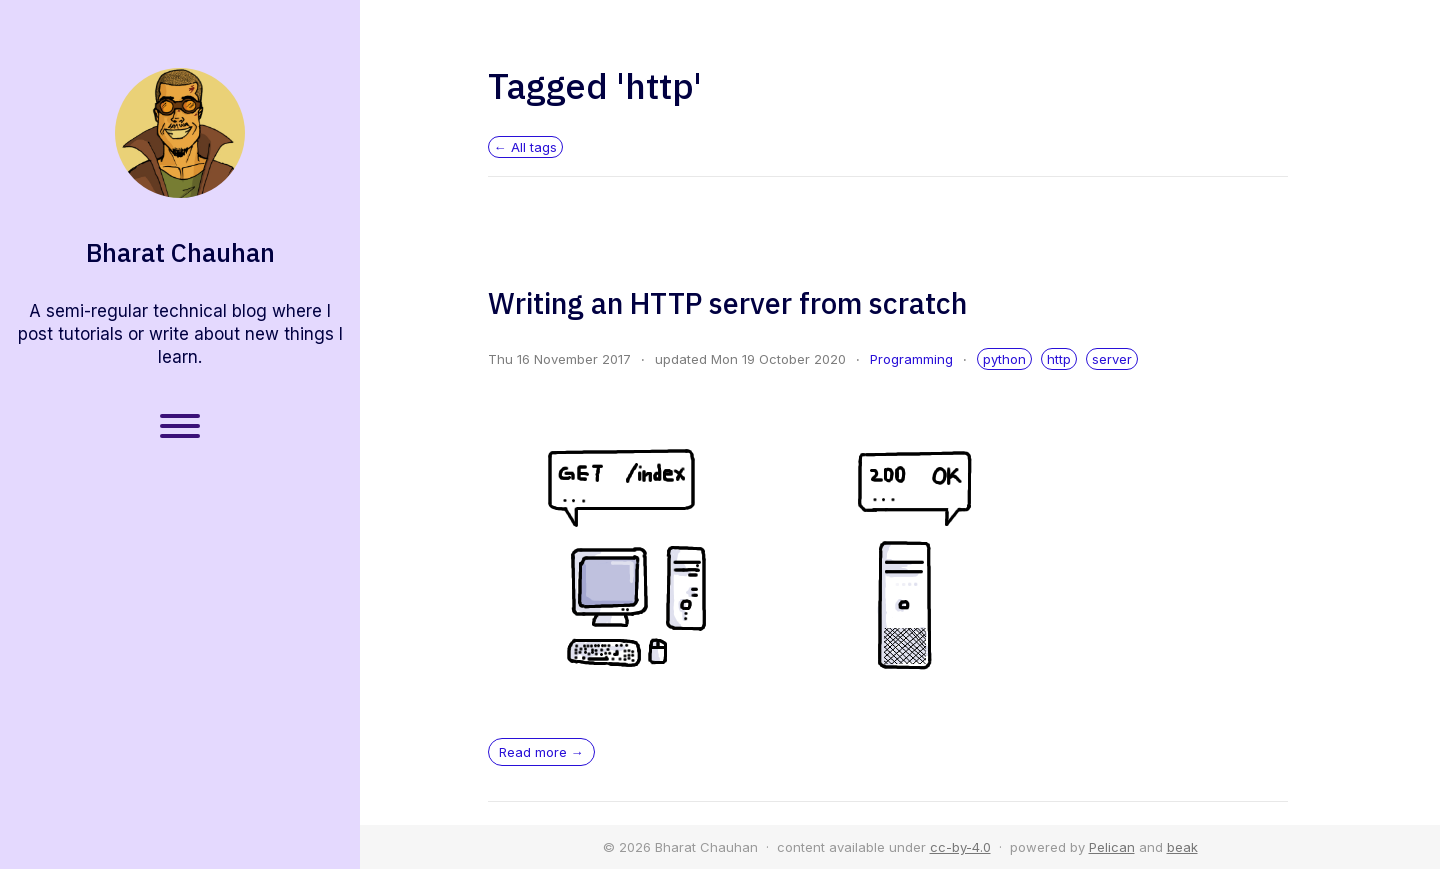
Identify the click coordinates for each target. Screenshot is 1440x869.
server (1112, 359)
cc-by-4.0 (960, 847)
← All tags (525, 147)
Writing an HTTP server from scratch (727, 303)
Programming (911, 359)
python (1004, 359)
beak (1182, 847)
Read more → (541, 752)
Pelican (1112, 847)
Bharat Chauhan (180, 252)
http (1059, 359)
